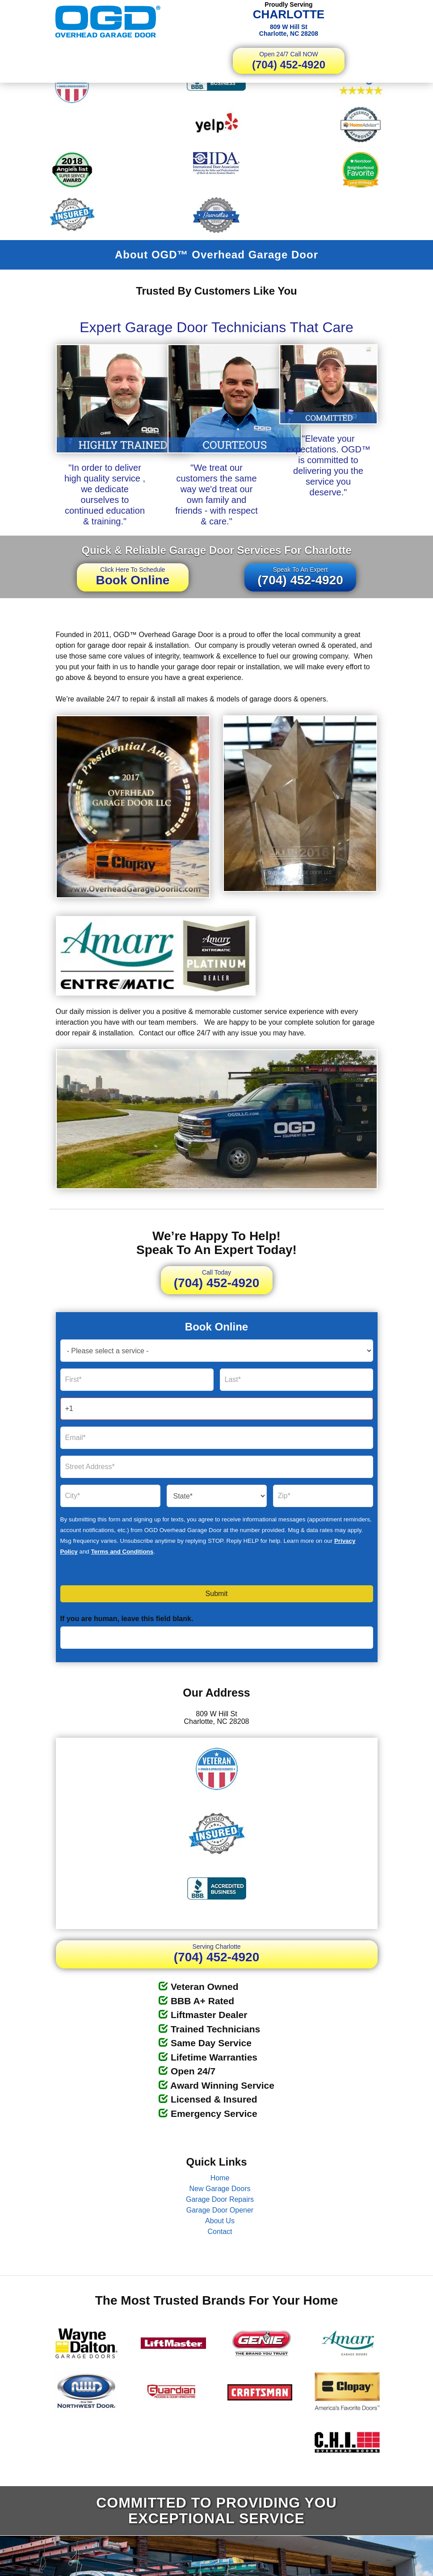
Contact (219, 2231)
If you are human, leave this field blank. (126, 1618)
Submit (217, 1593)
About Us (220, 2221)
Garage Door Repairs (220, 2199)
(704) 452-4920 (288, 61)
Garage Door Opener (219, 2210)
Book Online (133, 576)
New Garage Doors (220, 2188)
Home (220, 2178)
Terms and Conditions (122, 1551)
